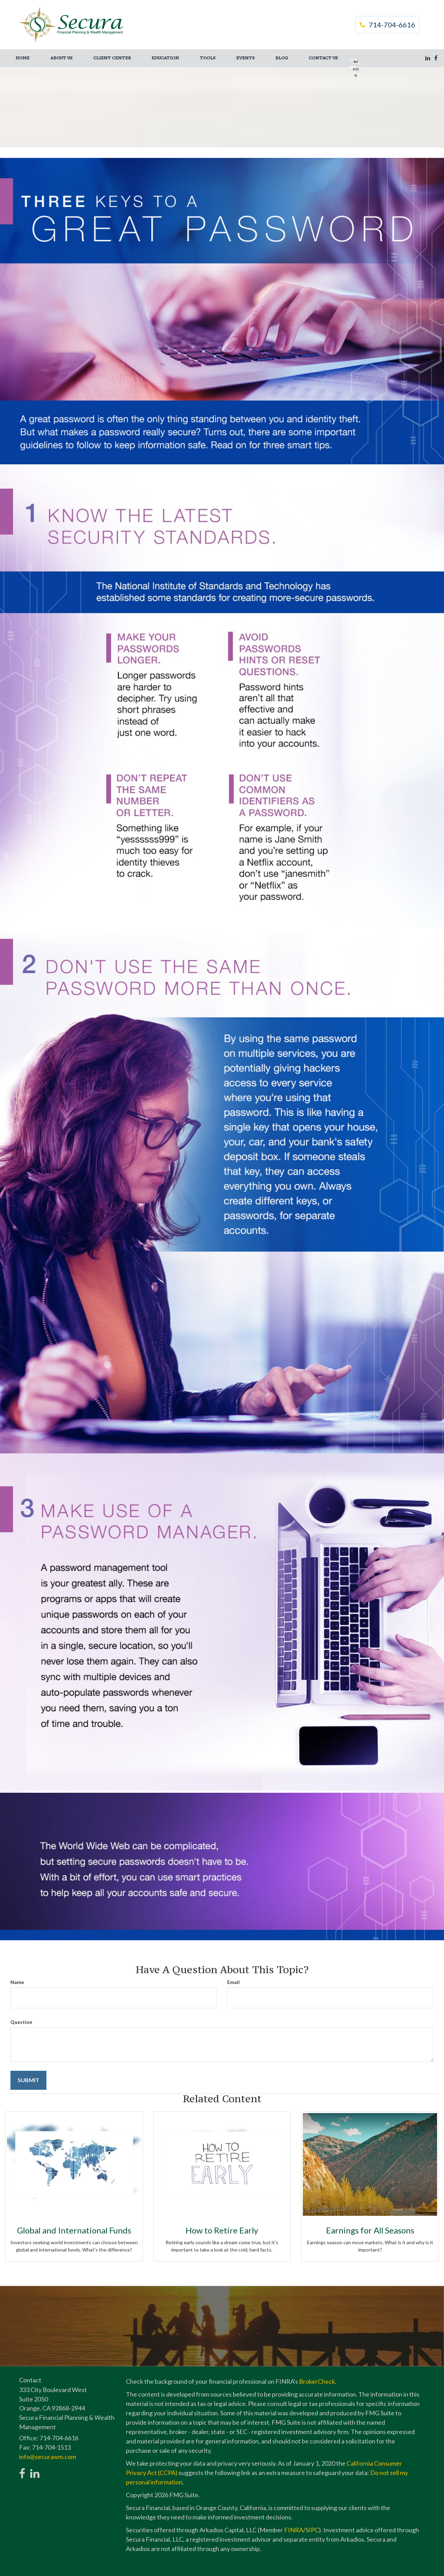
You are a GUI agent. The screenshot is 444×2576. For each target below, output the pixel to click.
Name (17, 1982)
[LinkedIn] (428, 58)
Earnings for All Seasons (370, 2230)
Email (233, 1982)
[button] (61, 58)
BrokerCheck (317, 2381)
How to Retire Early (222, 2230)
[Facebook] (436, 58)
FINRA (293, 2530)
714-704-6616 (387, 24)
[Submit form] (28, 2080)
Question (21, 2022)
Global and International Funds (74, 2230)
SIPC (312, 2530)
